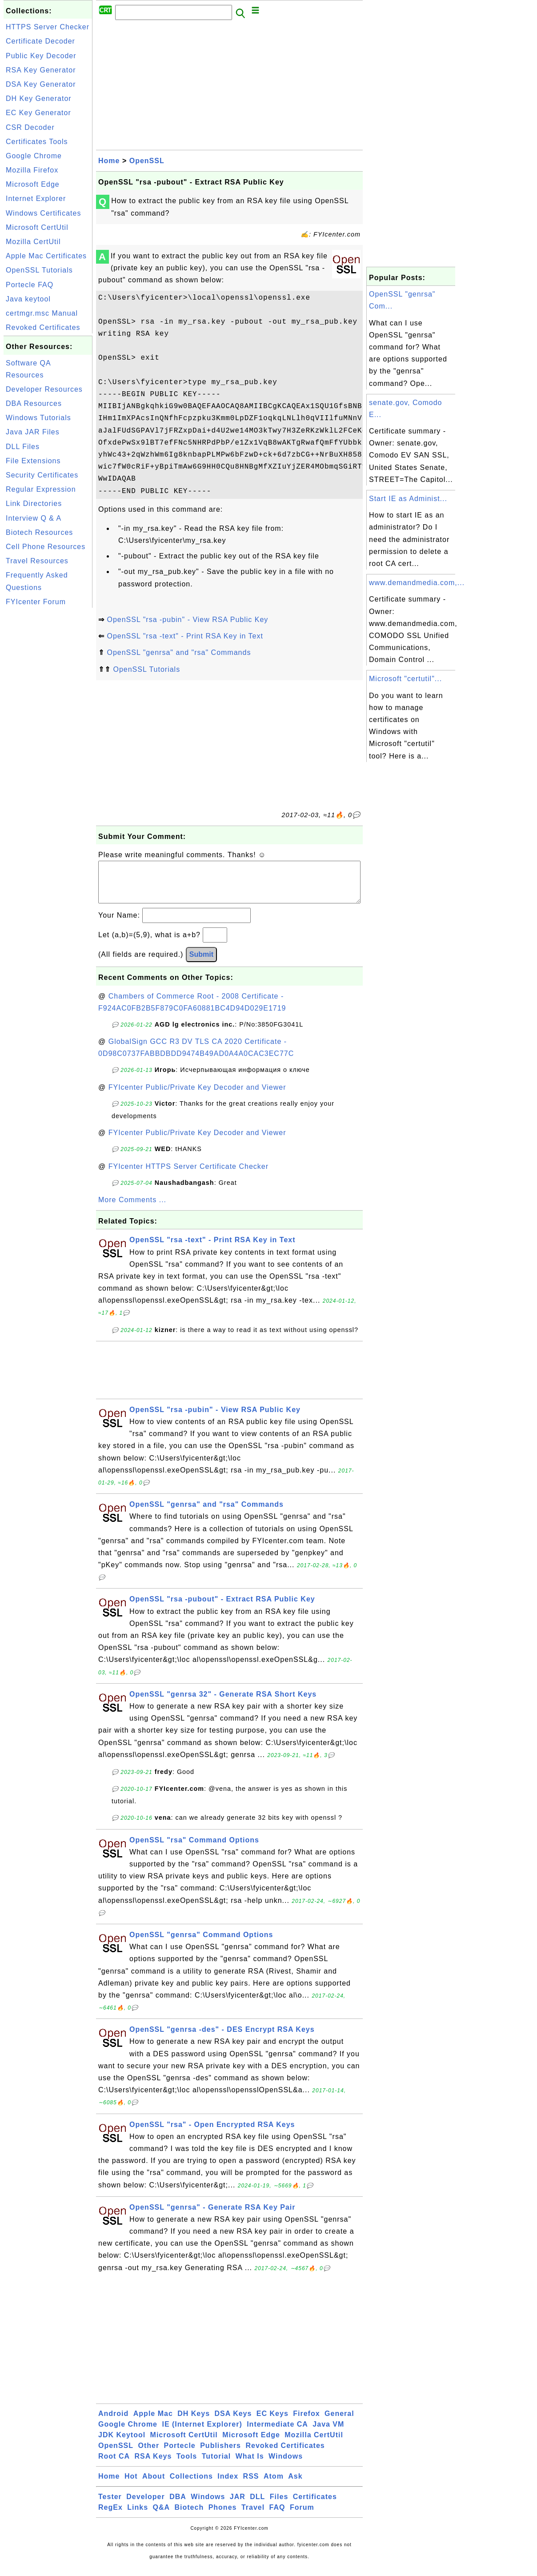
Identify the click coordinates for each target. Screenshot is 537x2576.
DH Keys (193, 2422)
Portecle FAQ (29, 285)
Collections (191, 2485)
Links (137, 2516)
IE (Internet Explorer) (202, 2433)
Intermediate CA (277, 2433)
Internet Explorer (36, 198)
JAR (237, 2505)
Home (109, 161)
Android (113, 2422)
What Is (250, 2465)
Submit (201, 963)
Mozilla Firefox (32, 170)
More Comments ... (132, 1208)
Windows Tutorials (38, 417)
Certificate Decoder (40, 41)
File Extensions (33, 461)
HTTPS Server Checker (47, 27)
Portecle (180, 2454)
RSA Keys (153, 2465)
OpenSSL (146, 161)
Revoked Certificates (43, 327)
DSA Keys (233, 2422)
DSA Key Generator (41, 84)
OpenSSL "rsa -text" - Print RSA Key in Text (185, 636)
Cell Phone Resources (45, 546)
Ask (295, 2485)
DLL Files (23, 446)
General (339, 2422)
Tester (110, 2505)
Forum (302, 2516)
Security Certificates (42, 475)
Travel (252, 2516)
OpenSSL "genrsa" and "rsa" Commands (179, 652)
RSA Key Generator (41, 70)
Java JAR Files (33, 432)
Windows (285, 2465)
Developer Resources (44, 389)
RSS (251, 2485)
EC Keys (272, 2422)
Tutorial (216, 2465)
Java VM (328, 2433)
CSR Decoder (30, 127)
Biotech (189, 2516)
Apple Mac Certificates (46, 256)
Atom (274, 2485)
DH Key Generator (39, 98)
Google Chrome (34, 156)
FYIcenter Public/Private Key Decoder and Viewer (197, 1096)
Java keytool (28, 299)
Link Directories (34, 503)
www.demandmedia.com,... (417, 582)
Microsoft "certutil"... (405, 678)
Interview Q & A (33, 518)
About (153, 2485)
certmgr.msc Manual (42, 313)
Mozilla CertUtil (33, 241)
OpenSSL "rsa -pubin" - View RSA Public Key (187, 619)
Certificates (315, 2505)
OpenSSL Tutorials (39, 270)
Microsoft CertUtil (37, 227)
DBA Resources (34, 403)
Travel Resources (37, 561)
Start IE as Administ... (408, 498)
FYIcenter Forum (36, 602)
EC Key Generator (38, 112)
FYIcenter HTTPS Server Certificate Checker (188, 1175)
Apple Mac (153, 2422)
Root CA (114, 2465)
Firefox (306, 2422)
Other (148, 2454)
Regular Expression (41, 489)
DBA (177, 2505)
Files (279, 2505)
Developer (145, 2505)
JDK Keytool (121, 2444)
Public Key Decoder (41, 56)
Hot (131, 2485)
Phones (222, 2516)
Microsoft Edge (33, 184)
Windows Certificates (43, 213)
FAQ (277, 2516)
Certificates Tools (37, 141)
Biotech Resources (39, 532)
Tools (186, 2465)
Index (227, 2485)
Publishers (220, 2454)
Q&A (161, 2516)
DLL (257, 2505)
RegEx (110, 2516)
